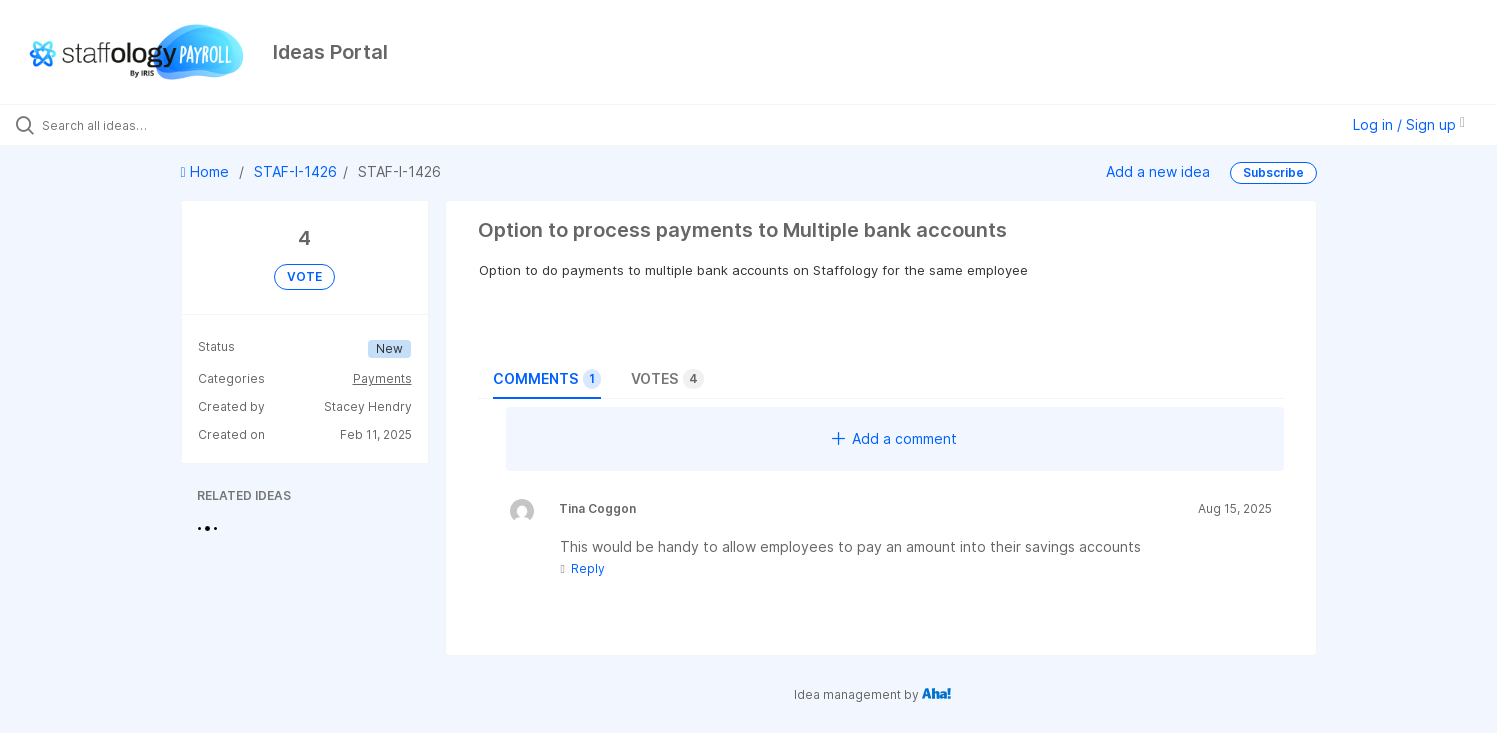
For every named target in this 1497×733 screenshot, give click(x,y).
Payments (382, 378)
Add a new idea (1158, 171)
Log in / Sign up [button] (1409, 124)
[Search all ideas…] (174, 125)
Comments (547, 379)
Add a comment (894, 438)
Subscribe (1273, 172)
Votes (667, 379)
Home (207, 171)
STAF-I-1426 (295, 171)
